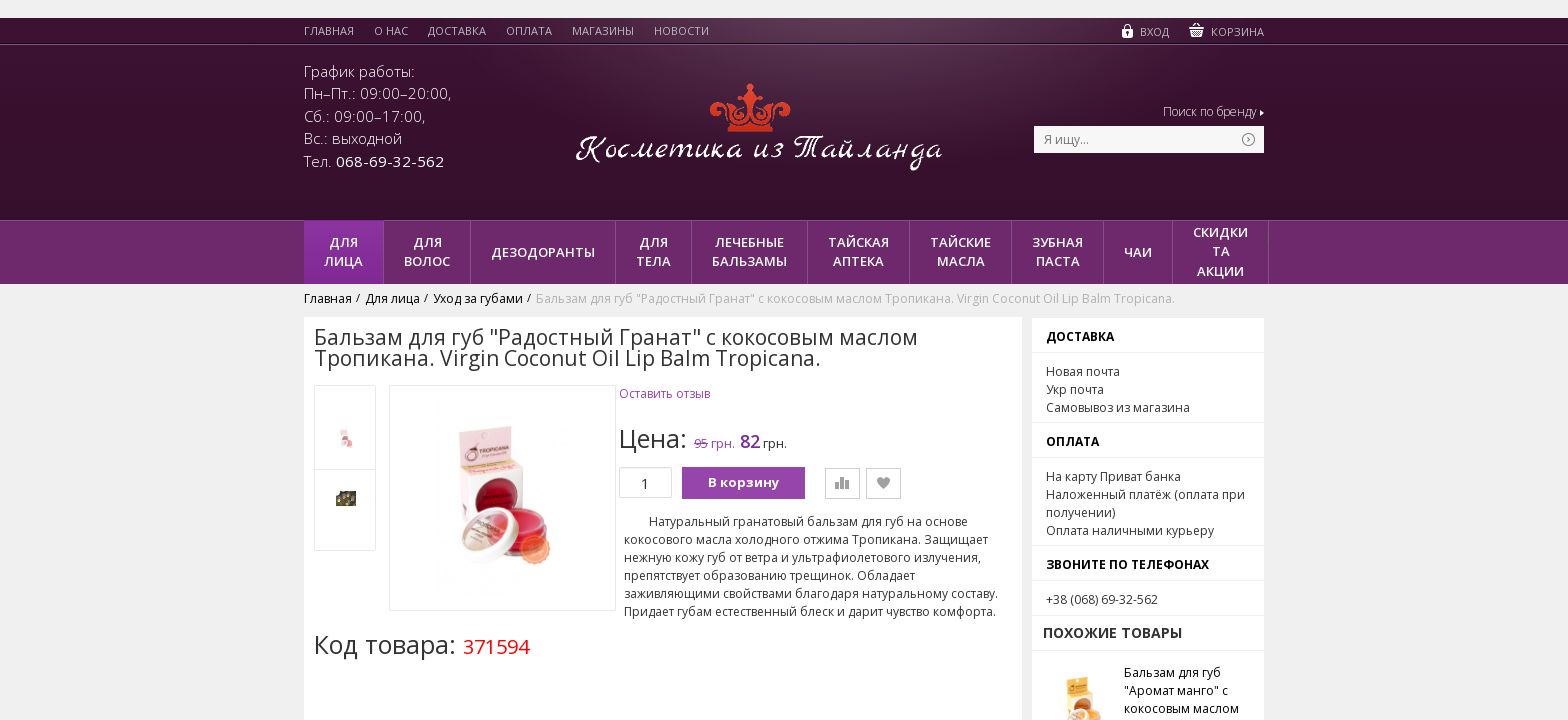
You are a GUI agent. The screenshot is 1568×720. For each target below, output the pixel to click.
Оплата (529, 31)
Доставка (457, 31)
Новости (681, 31)
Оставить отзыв (664, 394)
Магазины (603, 31)
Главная (329, 31)
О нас (391, 31)
